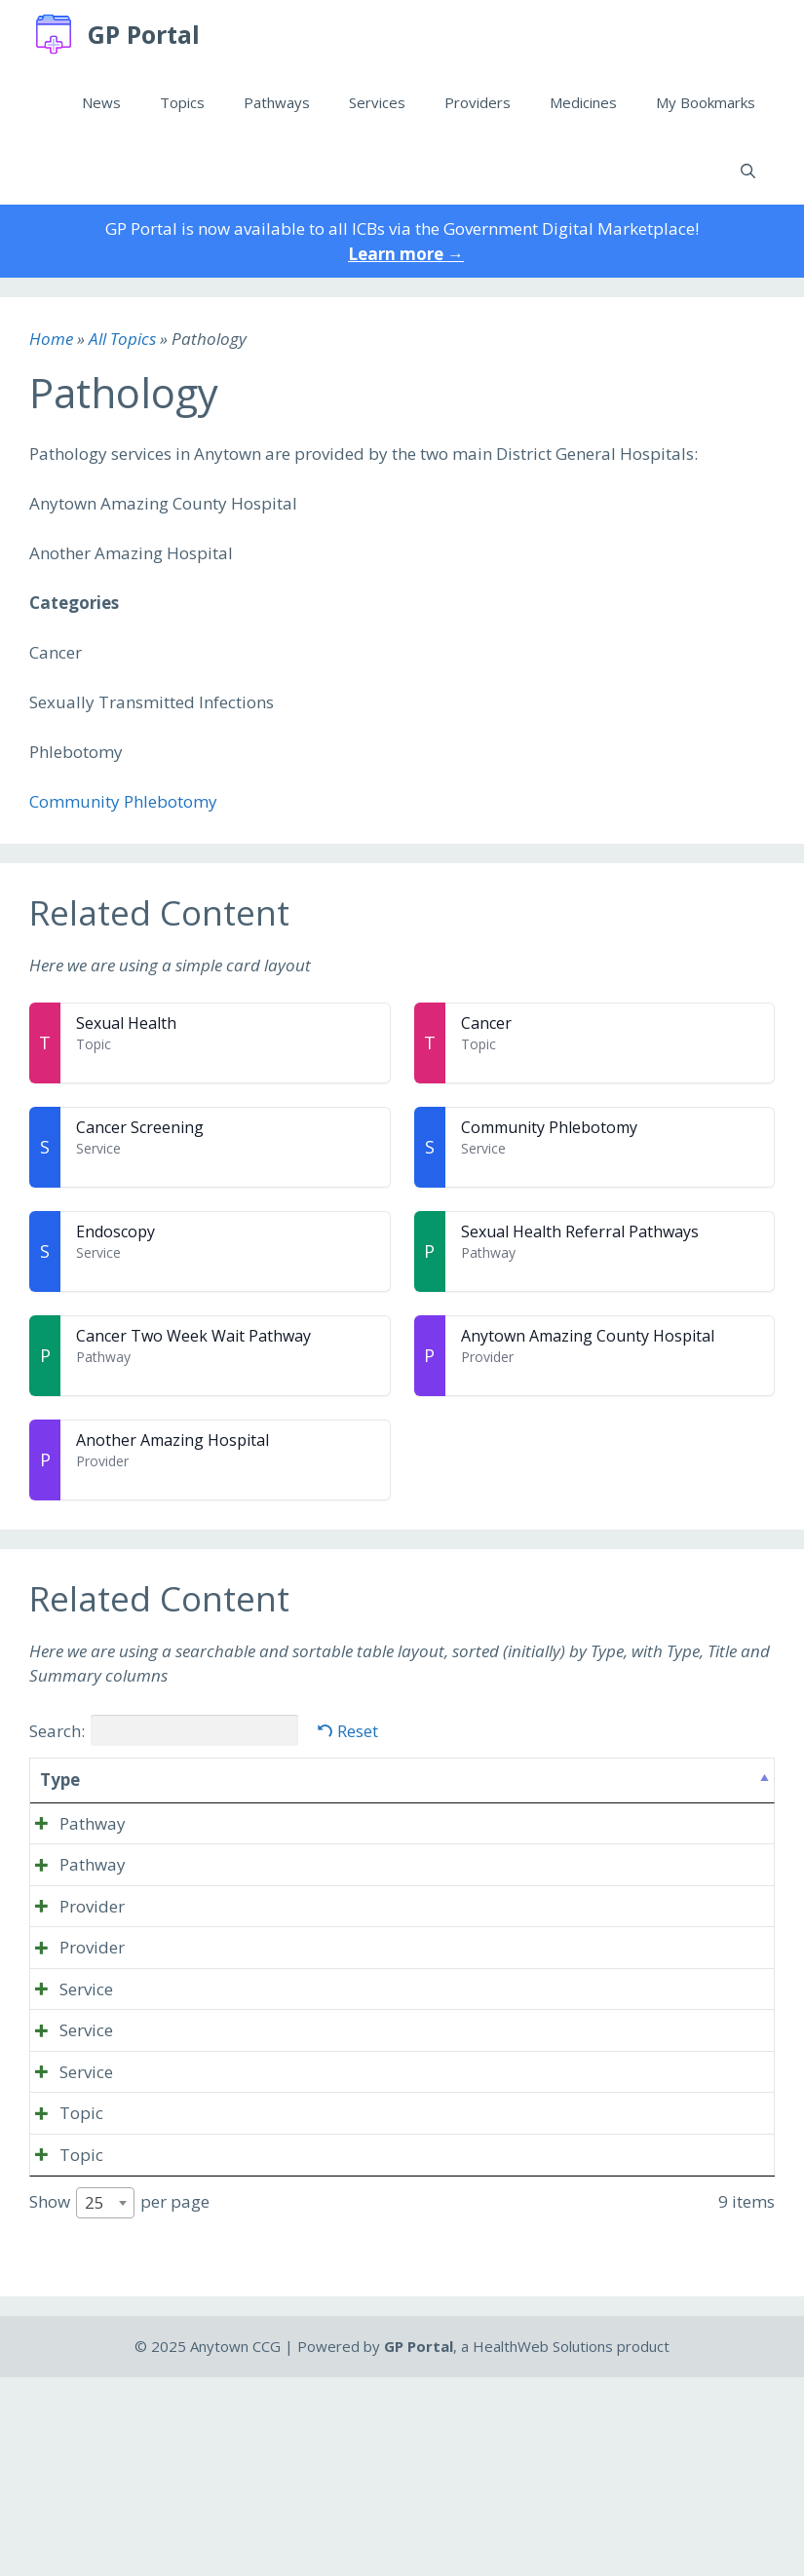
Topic (62, 2262)
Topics (182, 102)
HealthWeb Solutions (543, 2545)
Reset (357, 1731)
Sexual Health (126, 1023)
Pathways (277, 102)
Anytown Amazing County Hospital (587, 1335)
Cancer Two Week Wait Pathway (193, 1335)
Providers (477, 102)
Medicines (583, 102)
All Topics (122, 338)
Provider (72, 1956)
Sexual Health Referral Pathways (580, 1231)
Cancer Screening (140, 1127)
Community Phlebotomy (123, 801)
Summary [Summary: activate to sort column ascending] (371, 1779)
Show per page (119, 2401)
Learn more (406, 254)
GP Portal (144, 34)
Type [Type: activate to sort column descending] (60, 1779)
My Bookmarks (705, 102)
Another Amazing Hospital (172, 1440)
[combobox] (105, 2401)
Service (67, 2088)
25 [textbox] (94, 2401)
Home (51, 338)
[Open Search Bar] (748, 170)
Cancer (486, 1023)
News (101, 102)
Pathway (73, 1823)
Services (377, 102)
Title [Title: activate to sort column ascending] (146, 1779)
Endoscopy (115, 1231)
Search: (163, 1730)
